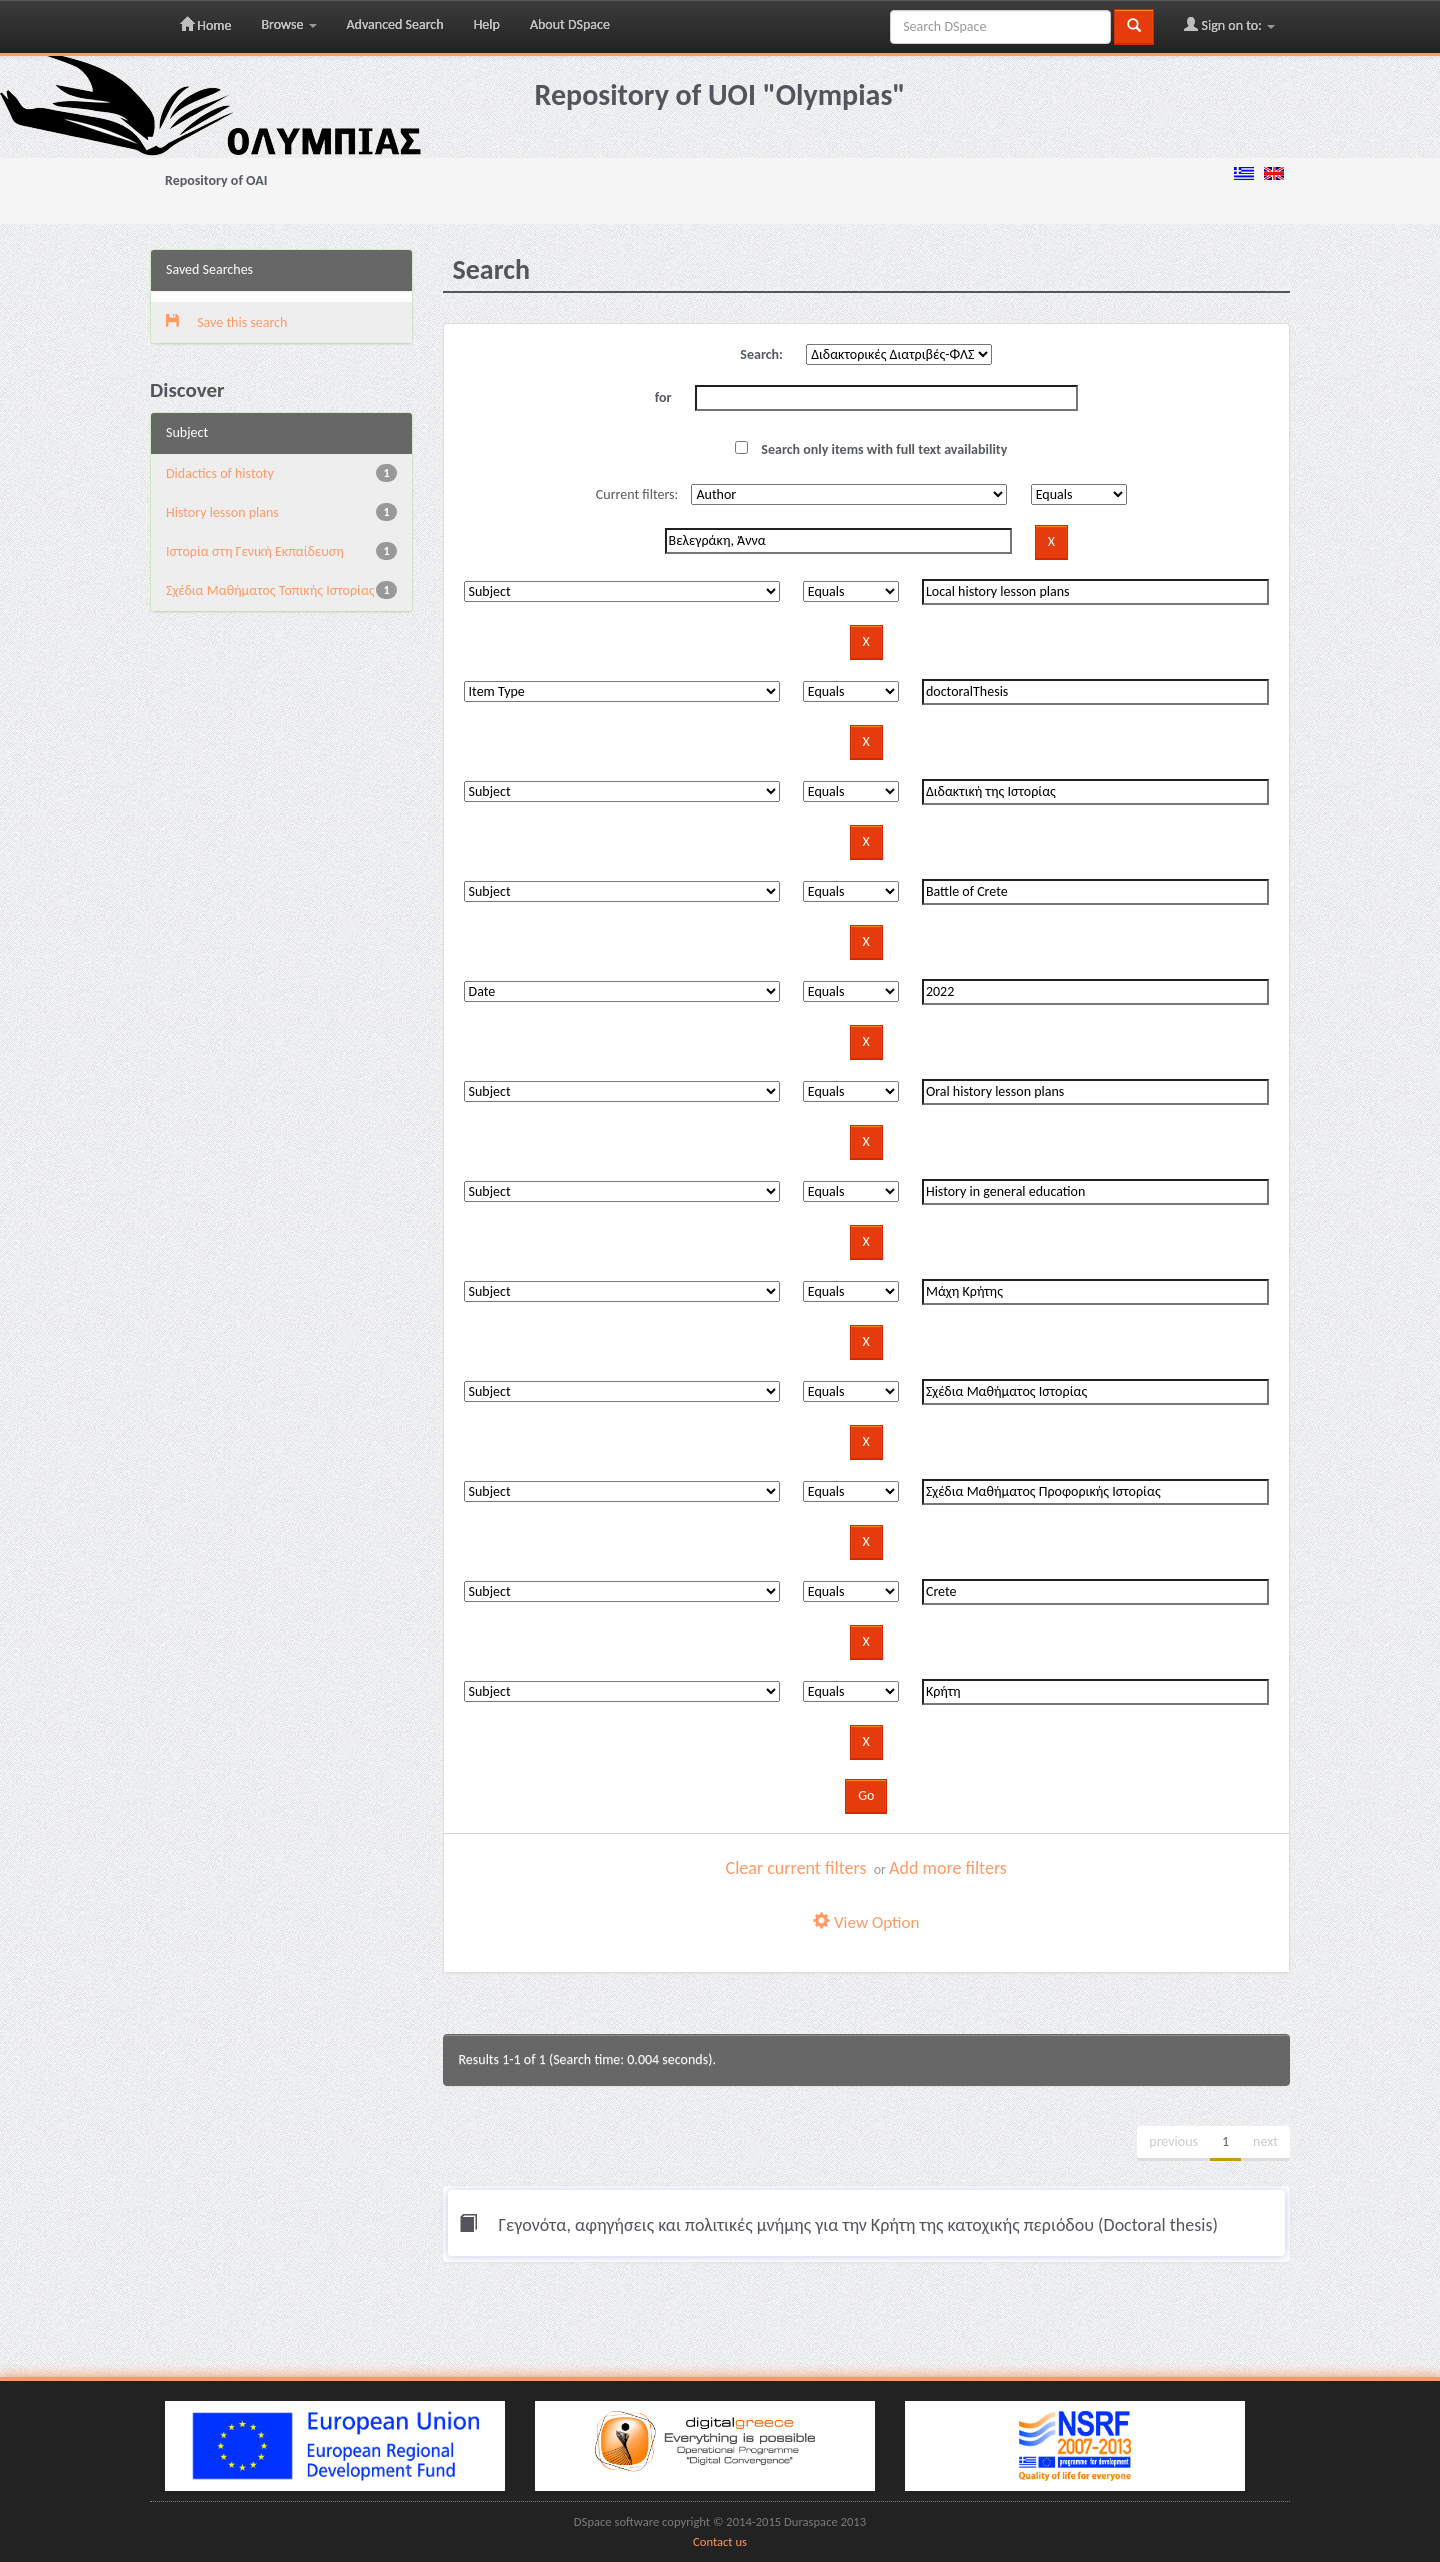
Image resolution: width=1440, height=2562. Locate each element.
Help (487, 24)
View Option (866, 1922)
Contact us (720, 2541)
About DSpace (570, 24)
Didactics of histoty (220, 473)
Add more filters (948, 1868)
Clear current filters (796, 1868)
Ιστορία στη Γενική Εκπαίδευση (255, 551)
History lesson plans (222, 512)
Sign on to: (1229, 25)
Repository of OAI (216, 180)
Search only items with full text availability (871, 449)
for (663, 397)
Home (205, 25)
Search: (761, 354)
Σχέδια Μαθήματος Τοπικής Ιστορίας (270, 590)
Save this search (226, 322)
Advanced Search (395, 24)
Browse (288, 24)
